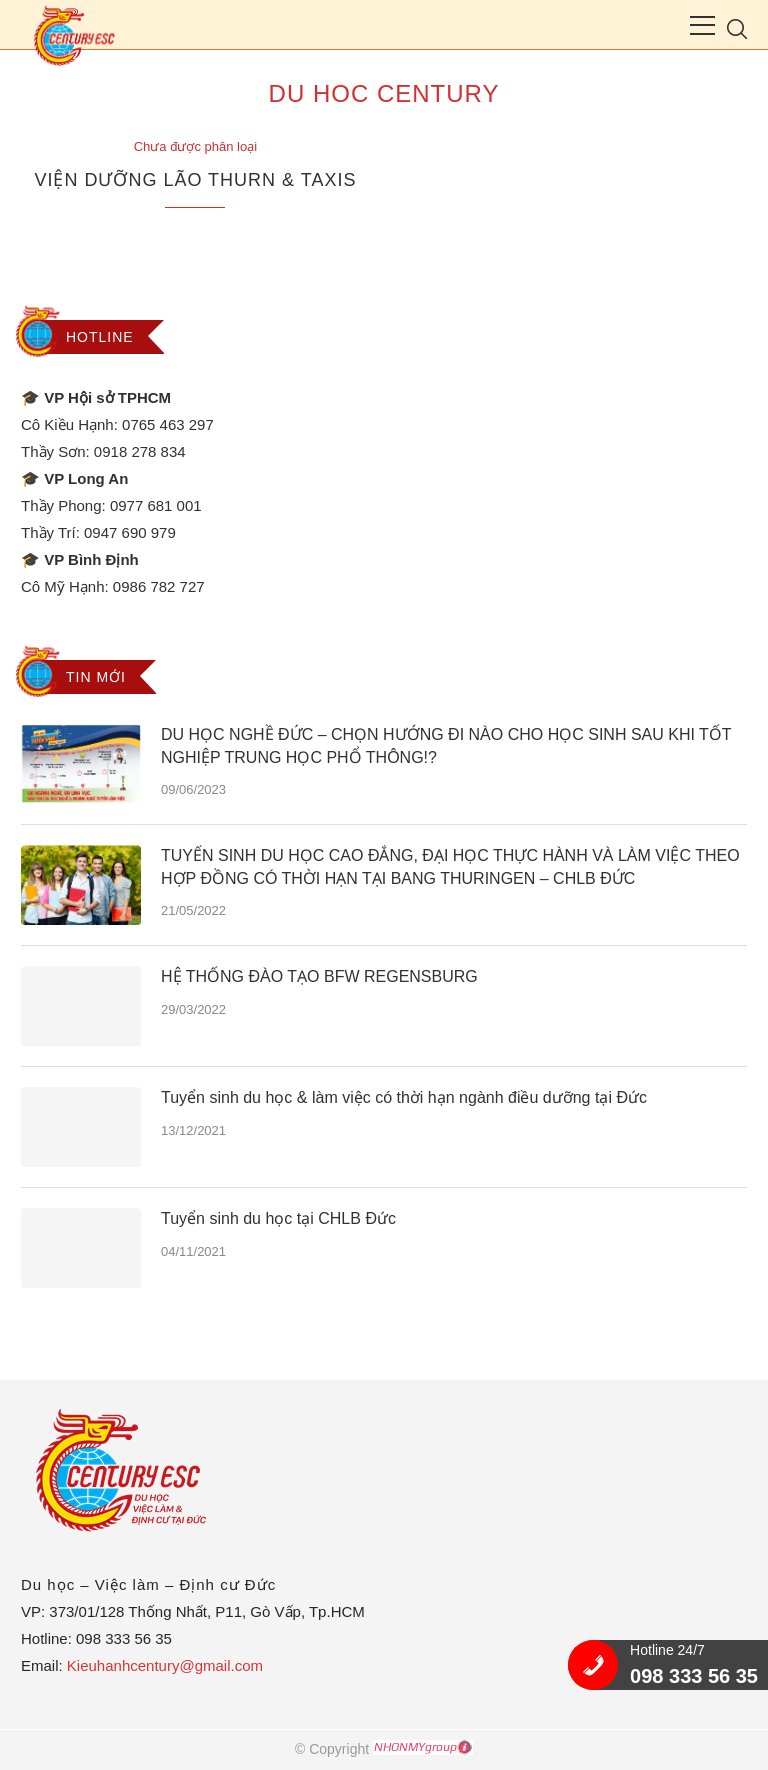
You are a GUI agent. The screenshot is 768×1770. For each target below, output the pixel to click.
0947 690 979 (130, 532)
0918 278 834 (140, 451)
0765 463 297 (168, 424)
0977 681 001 (156, 505)
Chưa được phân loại (195, 146)
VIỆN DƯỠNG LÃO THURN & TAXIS (195, 180)
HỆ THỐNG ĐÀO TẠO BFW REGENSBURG (319, 976)
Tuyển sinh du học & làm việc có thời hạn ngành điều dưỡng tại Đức (404, 1097)
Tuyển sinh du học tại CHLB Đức (278, 1218)
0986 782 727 (159, 586)
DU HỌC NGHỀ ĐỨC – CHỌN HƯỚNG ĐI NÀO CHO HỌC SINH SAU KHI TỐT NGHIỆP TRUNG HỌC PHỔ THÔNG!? (446, 745)
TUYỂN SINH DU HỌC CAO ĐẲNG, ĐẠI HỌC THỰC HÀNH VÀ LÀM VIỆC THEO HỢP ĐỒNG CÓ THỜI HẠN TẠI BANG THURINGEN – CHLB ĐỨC (450, 866)
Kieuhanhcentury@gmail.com (165, 1665)
